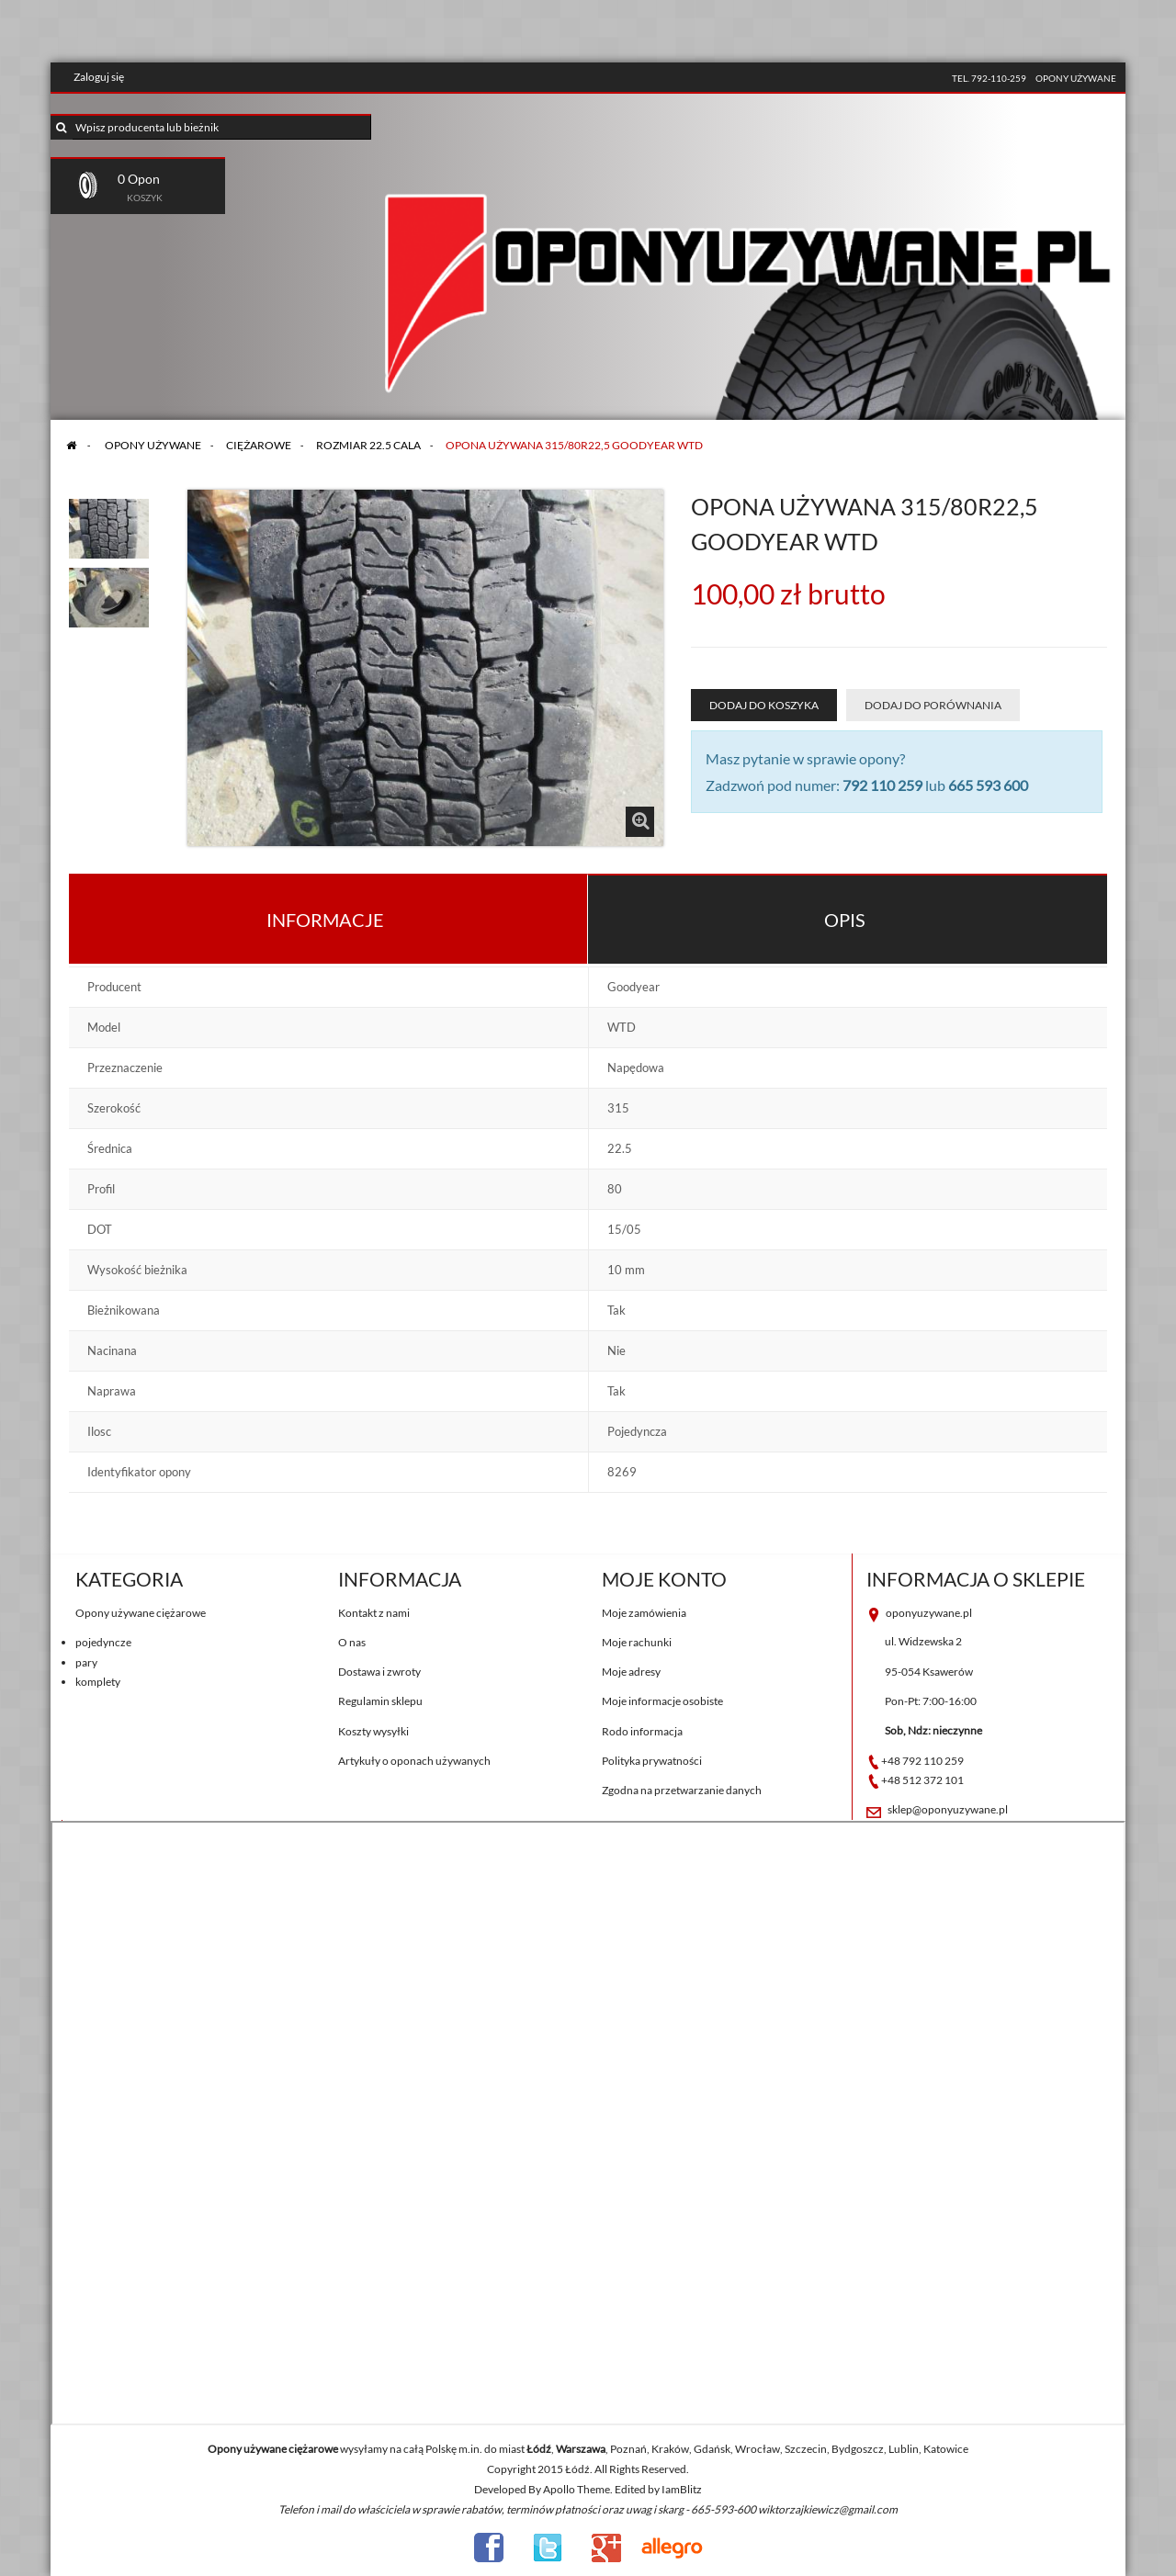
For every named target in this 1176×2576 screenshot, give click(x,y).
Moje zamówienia (644, 1613)
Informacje (325, 920)
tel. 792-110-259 (989, 78)
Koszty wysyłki (373, 1731)
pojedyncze (103, 1642)
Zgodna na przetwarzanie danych (682, 1790)
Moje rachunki (637, 1642)
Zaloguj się (99, 77)
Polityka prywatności (652, 1761)
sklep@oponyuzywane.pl (948, 1809)
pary (86, 1662)
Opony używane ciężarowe (140, 1613)
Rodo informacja (642, 1731)
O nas (352, 1642)
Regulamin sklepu (380, 1701)
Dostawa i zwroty (379, 1671)
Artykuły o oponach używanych (414, 1761)
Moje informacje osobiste (662, 1701)
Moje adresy (631, 1671)
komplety (97, 1682)
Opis (844, 920)
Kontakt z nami (374, 1613)
